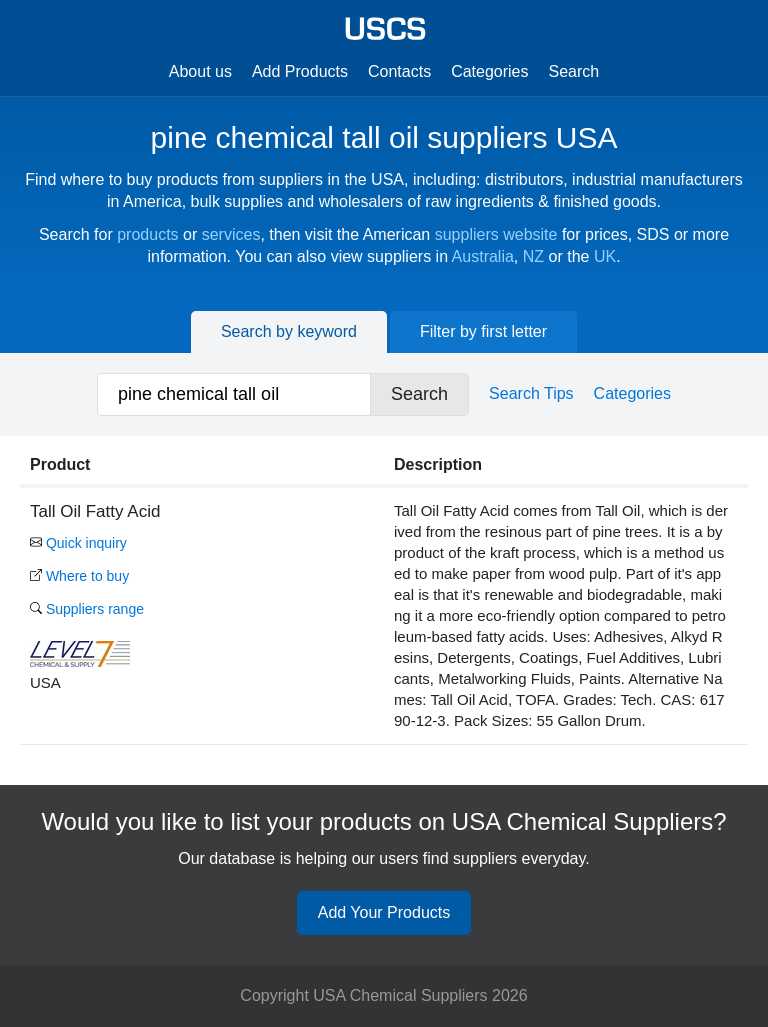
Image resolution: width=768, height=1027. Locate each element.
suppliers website (496, 234)
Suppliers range (87, 609)
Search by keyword (289, 331)
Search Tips (531, 393)
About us (200, 71)
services (231, 234)
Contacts (399, 71)
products (147, 234)
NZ (533, 256)
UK (605, 256)
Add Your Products (384, 912)
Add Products (300, 71)
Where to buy (79, 576)
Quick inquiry (78, 543)
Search (574, 71)
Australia (483, 256)
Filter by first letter (483, 331)
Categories (489, 71)
